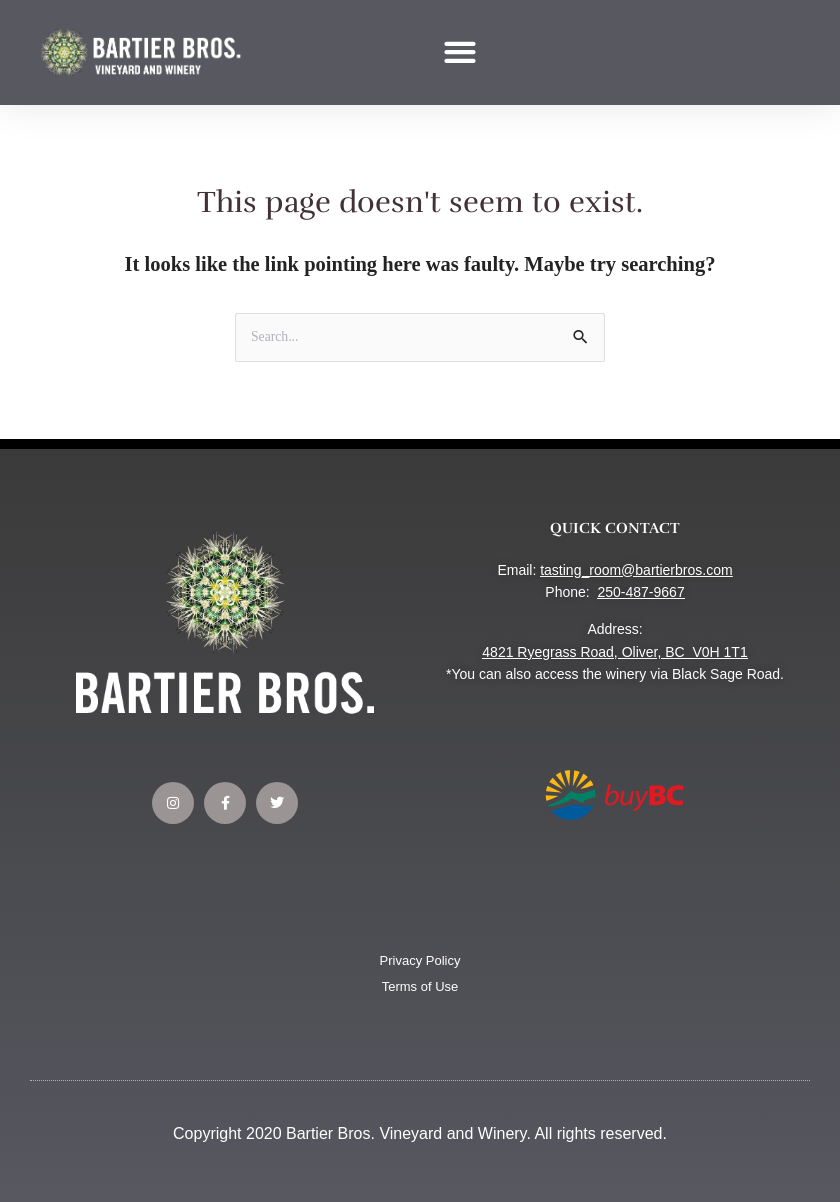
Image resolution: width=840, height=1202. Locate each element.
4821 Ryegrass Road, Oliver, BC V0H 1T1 (614, 652)
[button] (460, 52)
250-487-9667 (640, 592)
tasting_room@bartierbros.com (636, 570)
